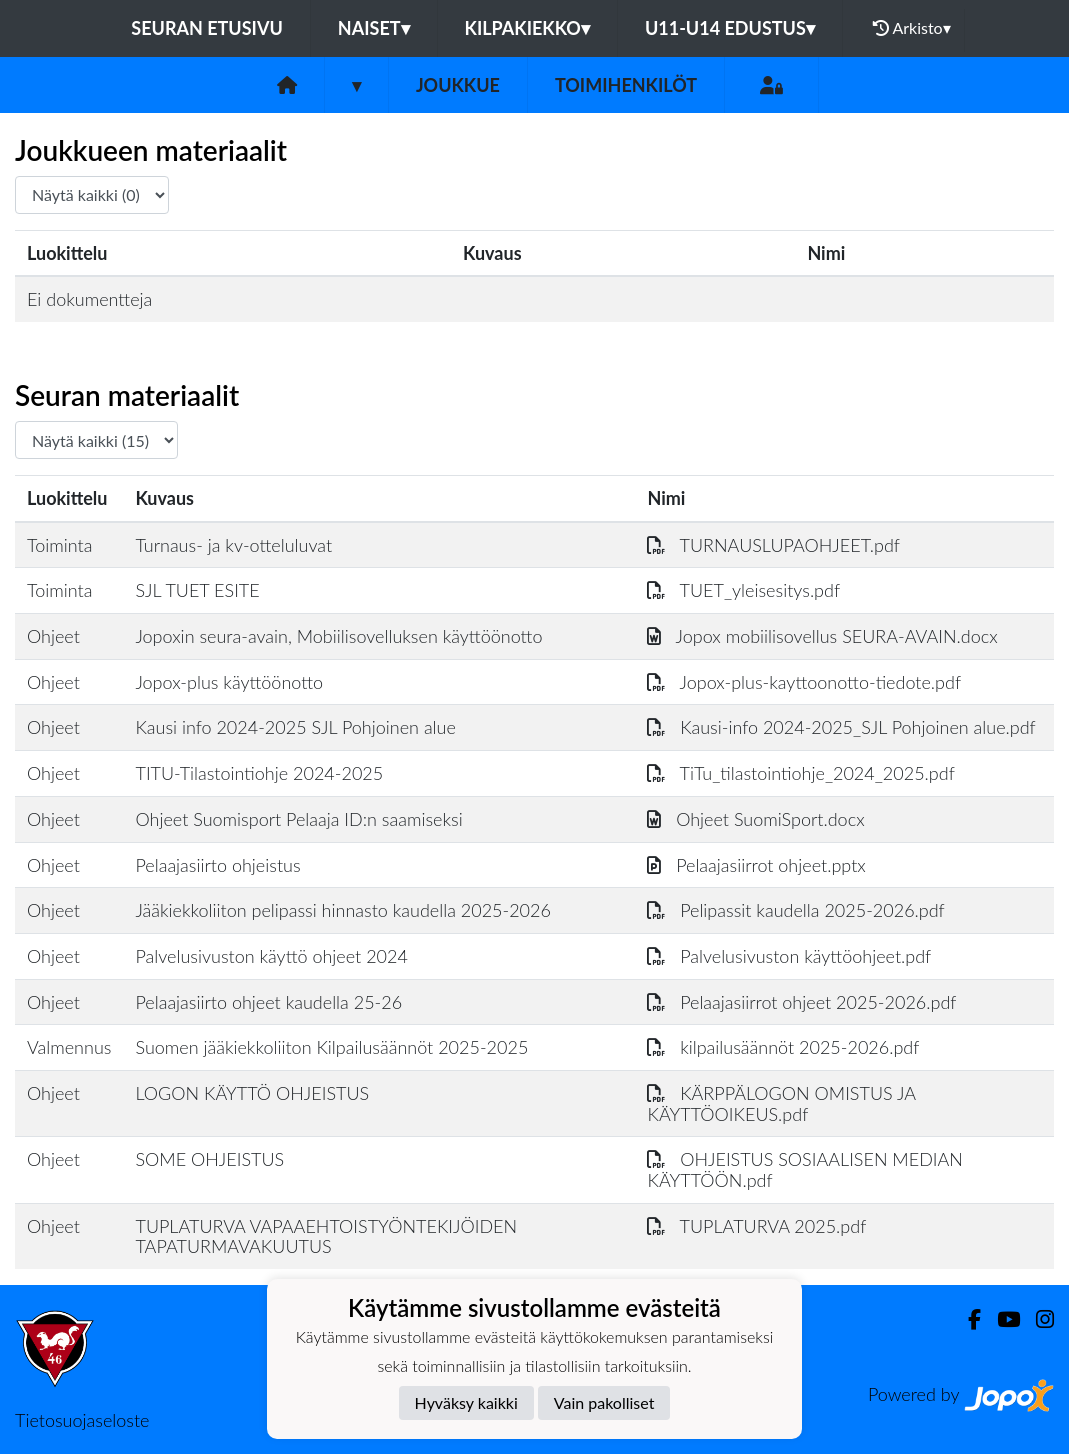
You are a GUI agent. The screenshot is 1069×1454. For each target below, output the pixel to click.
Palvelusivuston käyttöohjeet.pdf (789, 956)
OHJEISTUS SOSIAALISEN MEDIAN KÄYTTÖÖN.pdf (804, 1169)
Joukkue (458, 85)
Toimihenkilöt (626, 85)
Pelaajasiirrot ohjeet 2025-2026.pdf (801, 1002)
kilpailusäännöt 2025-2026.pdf (783, 1047)
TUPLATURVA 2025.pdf (756, 1226)
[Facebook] (966, 1319)
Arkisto (912, 28)
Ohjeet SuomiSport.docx (755, 819)
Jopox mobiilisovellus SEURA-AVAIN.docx (822, 636)
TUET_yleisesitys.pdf (743, 590)
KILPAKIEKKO (527, 28)
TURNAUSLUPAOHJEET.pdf (773, 545)
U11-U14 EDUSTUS (730, 28)
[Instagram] (1037, 1319)
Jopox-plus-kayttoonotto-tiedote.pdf (804, 682)
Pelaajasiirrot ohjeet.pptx (756, 865)
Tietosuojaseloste (82, 1420)
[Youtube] (1000, 1319)
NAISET (374, 28)
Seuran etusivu (207, 28)
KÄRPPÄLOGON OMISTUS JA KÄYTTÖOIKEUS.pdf (781, 1103)
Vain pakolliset (604, 1402)
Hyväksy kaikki (466, 1402)
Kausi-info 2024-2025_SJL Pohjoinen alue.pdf (841, 727)
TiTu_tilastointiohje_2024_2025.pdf (800, 773)
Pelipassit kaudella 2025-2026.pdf (795, 910)
